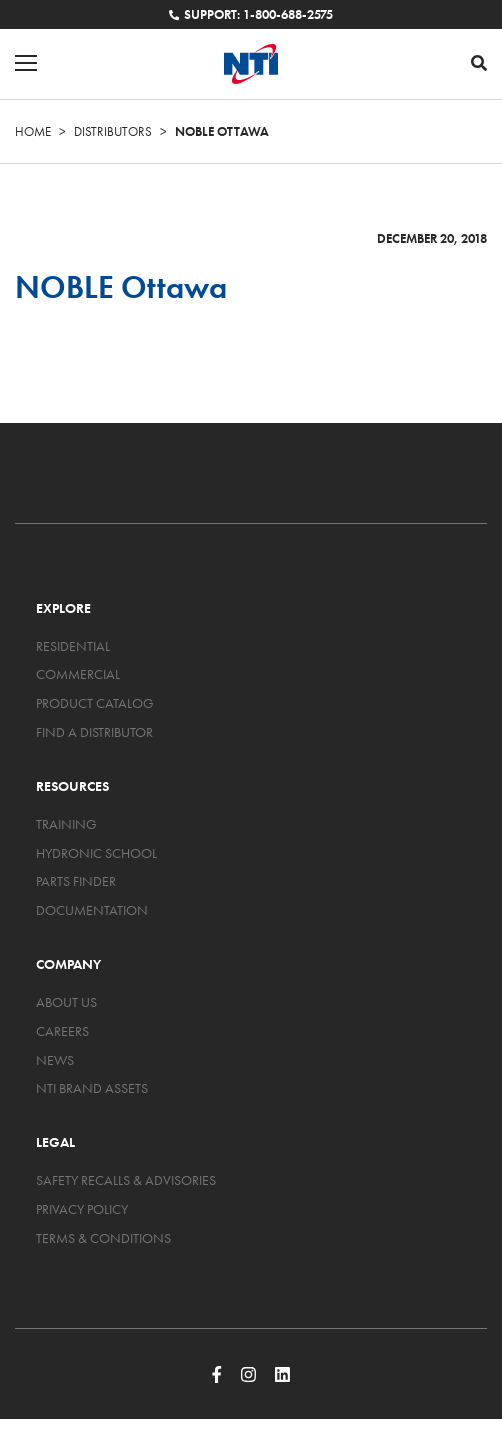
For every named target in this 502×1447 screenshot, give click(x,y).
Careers (62, 1031)
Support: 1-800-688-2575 (251, 14)
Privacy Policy (82, 1209)
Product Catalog (95, 703)
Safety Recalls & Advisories (126, 1180)
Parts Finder (76, 881)
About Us (66, 1002)
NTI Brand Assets (92, 1088)
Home (33, 131)
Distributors (113, 131)
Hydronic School (96, 853)
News (55, 1060)
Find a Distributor (94, 732)
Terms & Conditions (103, 1238)
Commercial (78, 674)
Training (66, 824)
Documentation (92, 910)
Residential (73, 646)
